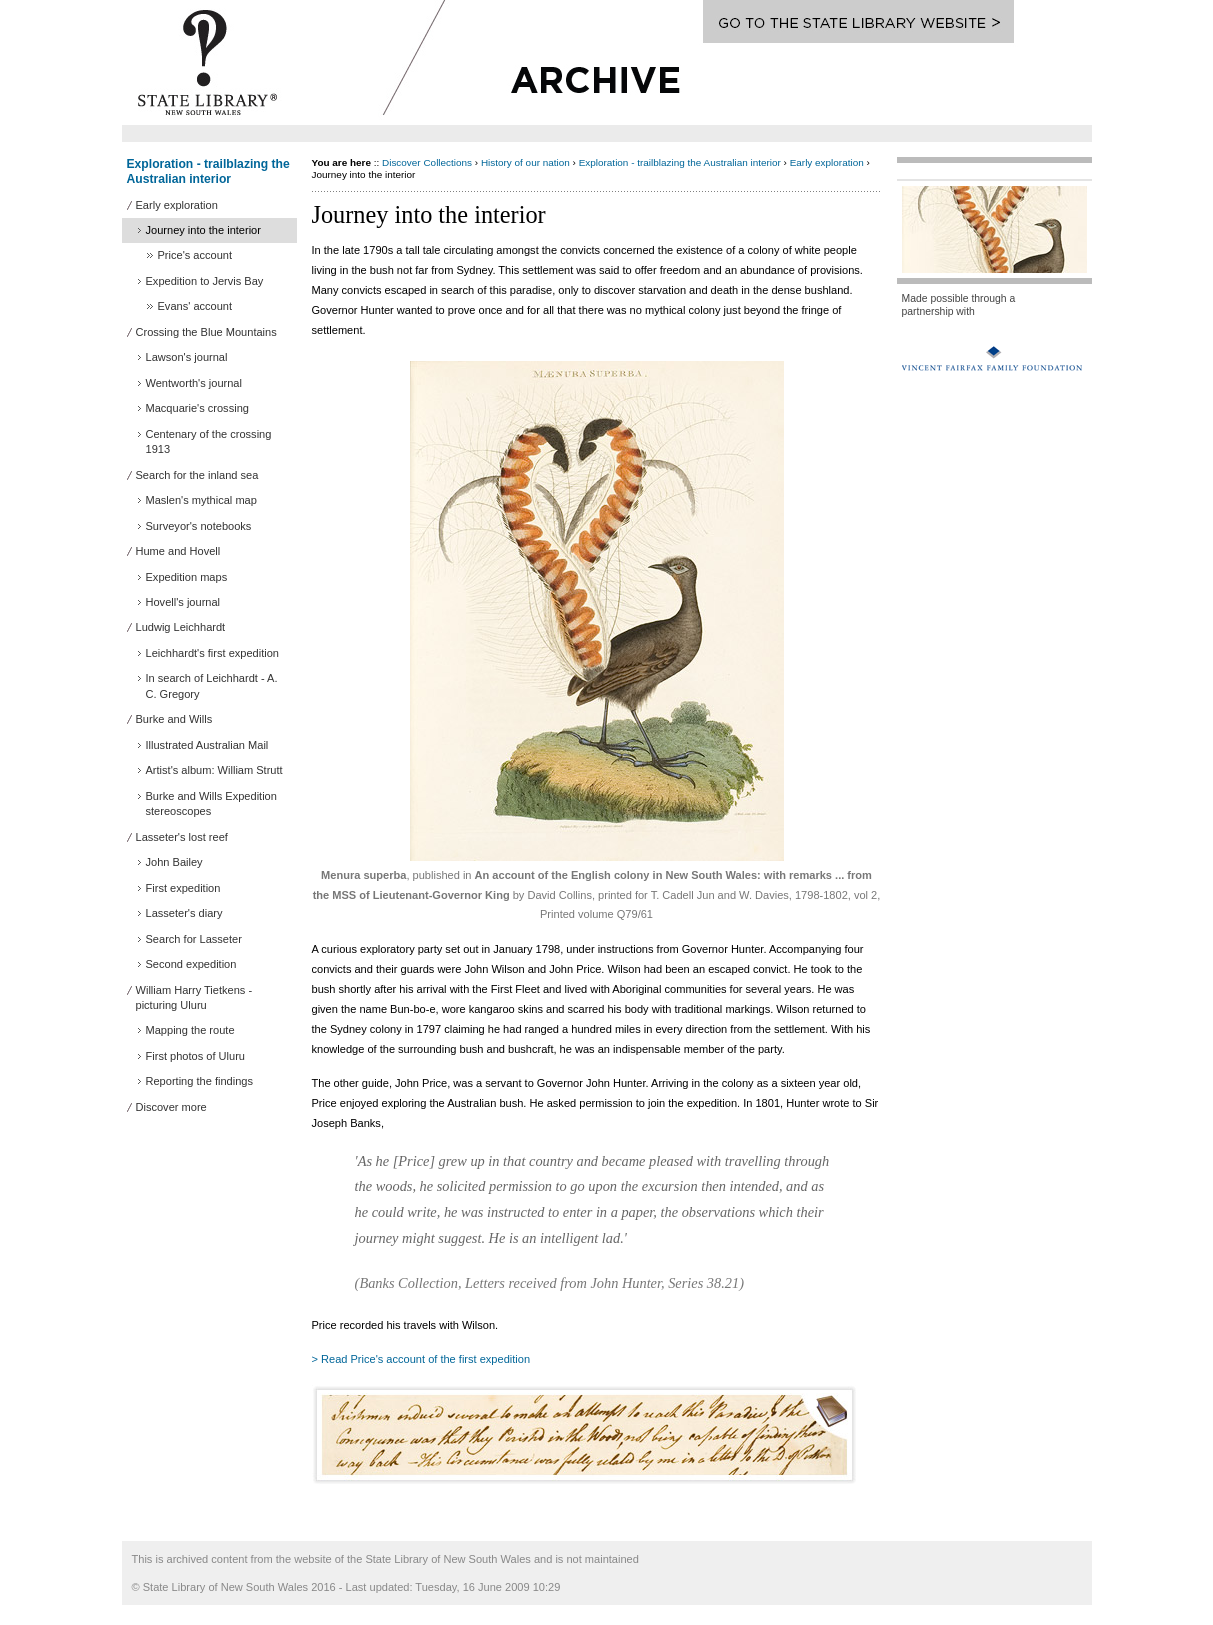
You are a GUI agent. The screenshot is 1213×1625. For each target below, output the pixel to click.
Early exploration (827, 162)
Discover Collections (427, 162)
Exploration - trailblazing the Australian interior (208, 171)
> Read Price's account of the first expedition (421, 1359)
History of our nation (525, 162)
